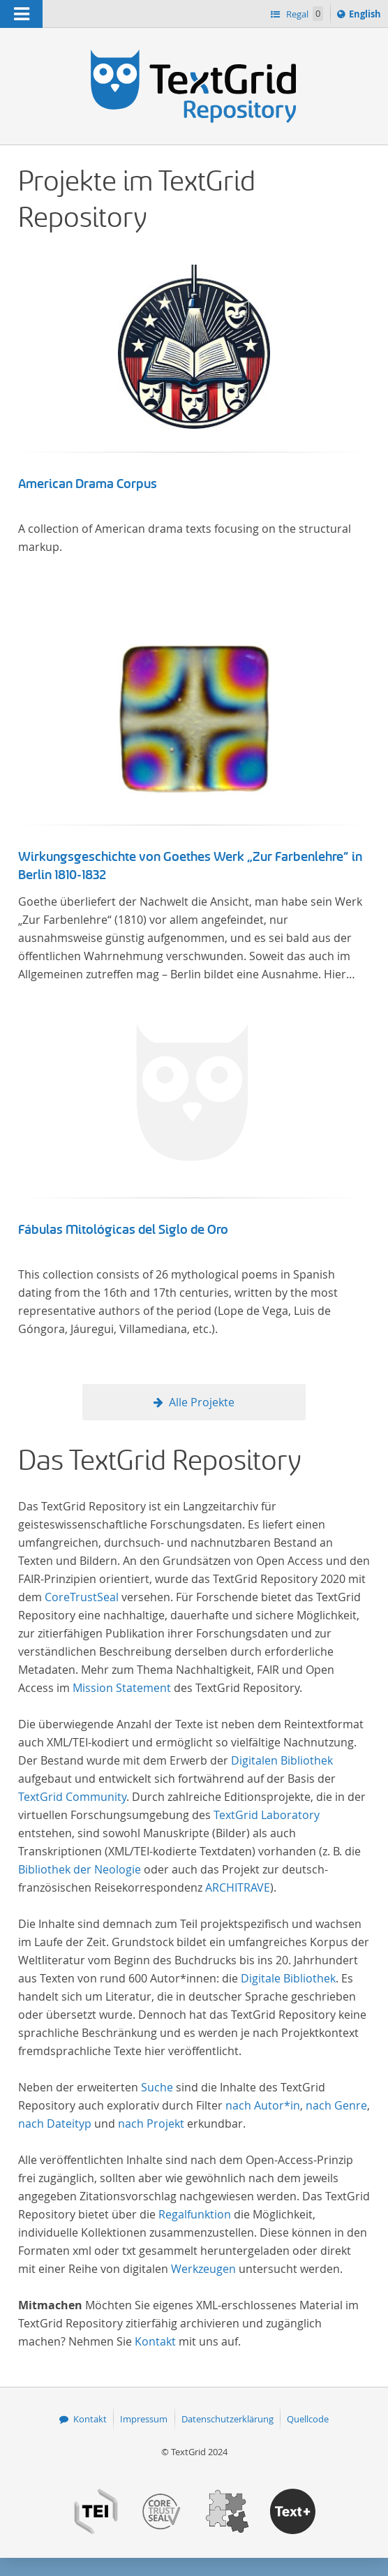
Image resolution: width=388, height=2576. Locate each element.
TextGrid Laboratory (267, 1815)
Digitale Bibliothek (288, 1978)
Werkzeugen (203, 2268)
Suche (157, 2087)
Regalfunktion (194, 2214)
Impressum (143, 2419)
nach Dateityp (54, 2123)
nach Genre (336, 2105)
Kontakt (155, 2341)
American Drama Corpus (87, 484)
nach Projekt (151, 2123)
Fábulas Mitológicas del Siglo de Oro (123, 1229)
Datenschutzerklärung (227, 2419)
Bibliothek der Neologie (79, 1869)
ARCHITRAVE (237, 1887)
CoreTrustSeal (82, 1597)
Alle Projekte (201, 1402)
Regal (303, 13)
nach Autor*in (262, 2105)
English (367, 16)
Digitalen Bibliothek (282, 1760)
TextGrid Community (72, 1796)
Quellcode (308, 2419)
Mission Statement (122, 1687)
